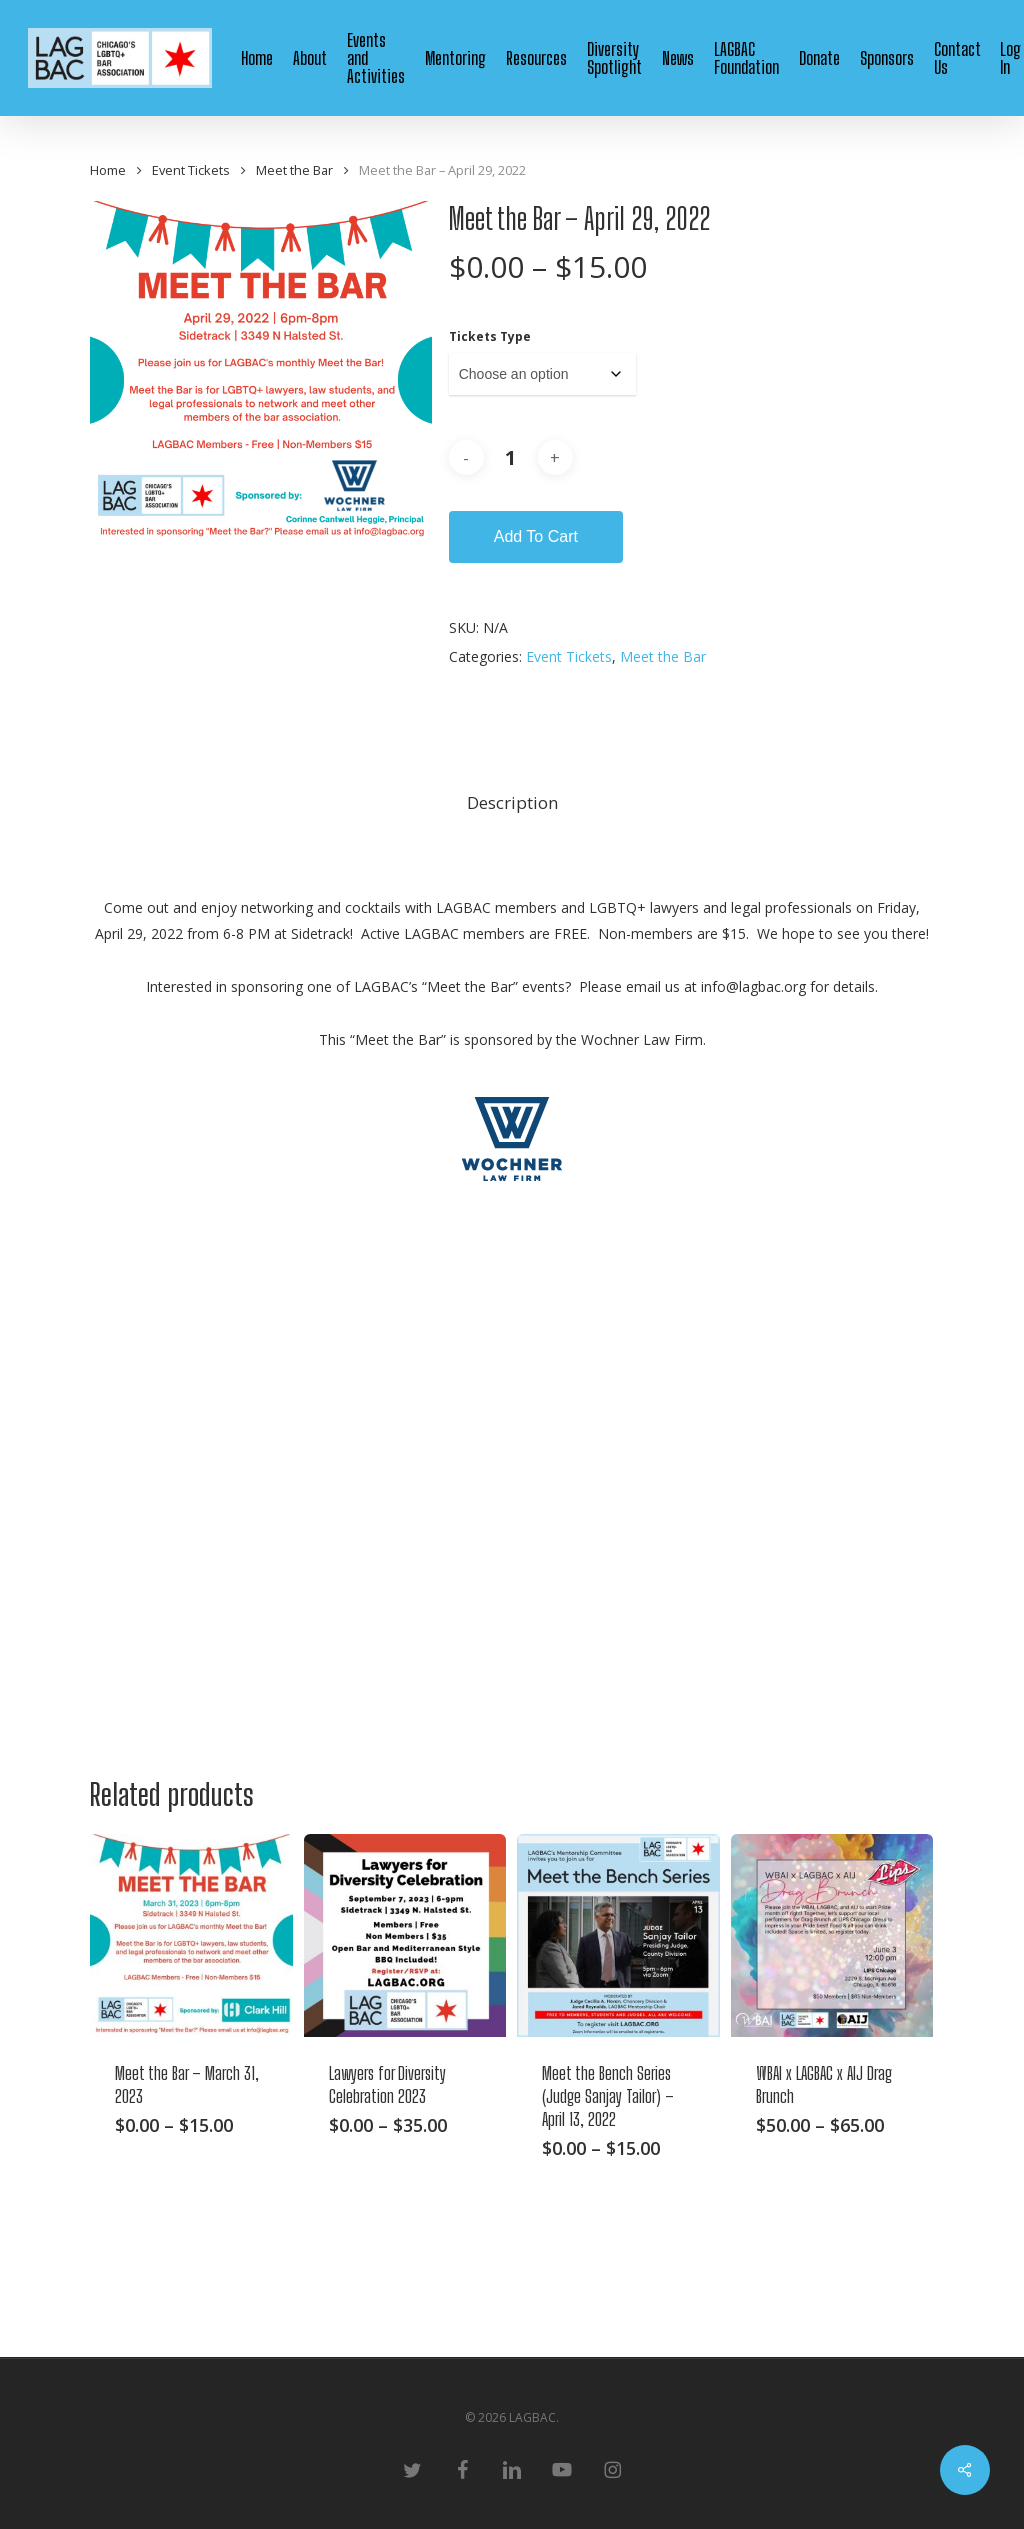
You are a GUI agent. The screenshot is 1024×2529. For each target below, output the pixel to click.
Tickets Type (490, 336)
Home (108, 170)
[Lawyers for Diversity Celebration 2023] (405, 1935)
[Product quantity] (511, 458)
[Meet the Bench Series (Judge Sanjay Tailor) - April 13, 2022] (618, 1935)
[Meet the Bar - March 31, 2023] (191, 1935)
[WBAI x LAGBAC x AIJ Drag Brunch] (832, 1935)
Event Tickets (191, 170)
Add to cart (536, 536)
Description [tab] (512, 802)
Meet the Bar (294, 170)
